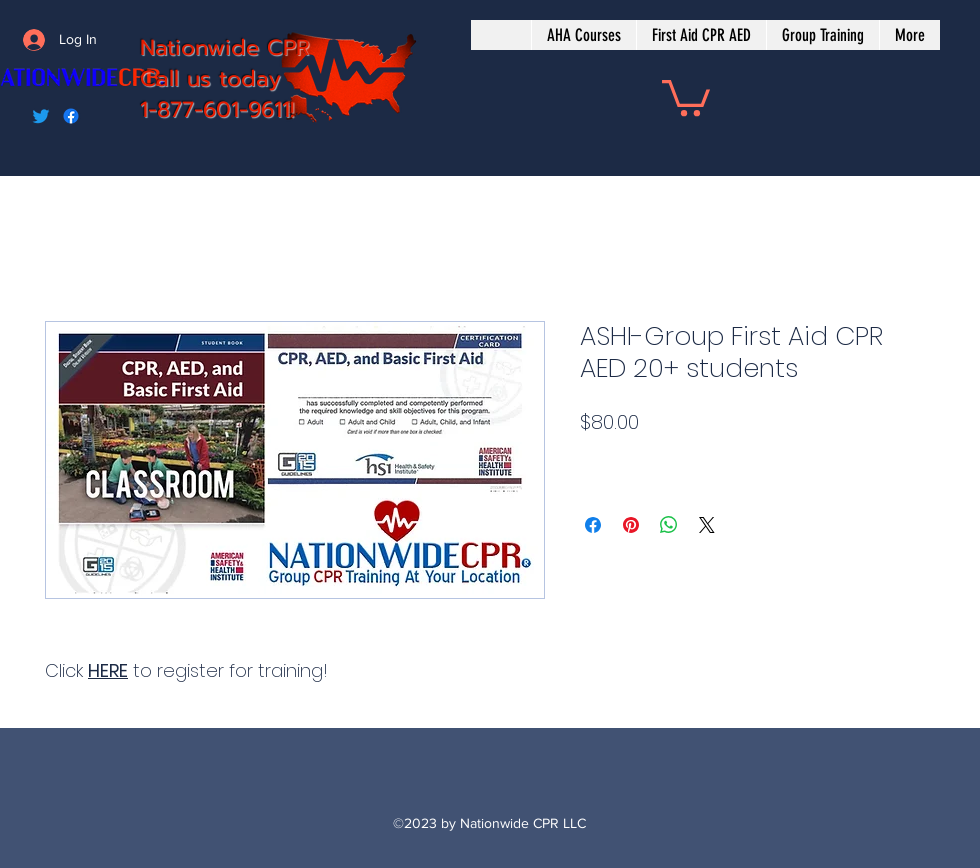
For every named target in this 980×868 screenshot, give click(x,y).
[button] (686, 96)
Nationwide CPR (225, 47)
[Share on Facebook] (593, 525)
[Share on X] (707, 525)
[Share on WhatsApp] (669, 525)
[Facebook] (71, 116)
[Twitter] (41, 116)
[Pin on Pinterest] (631, 525)
